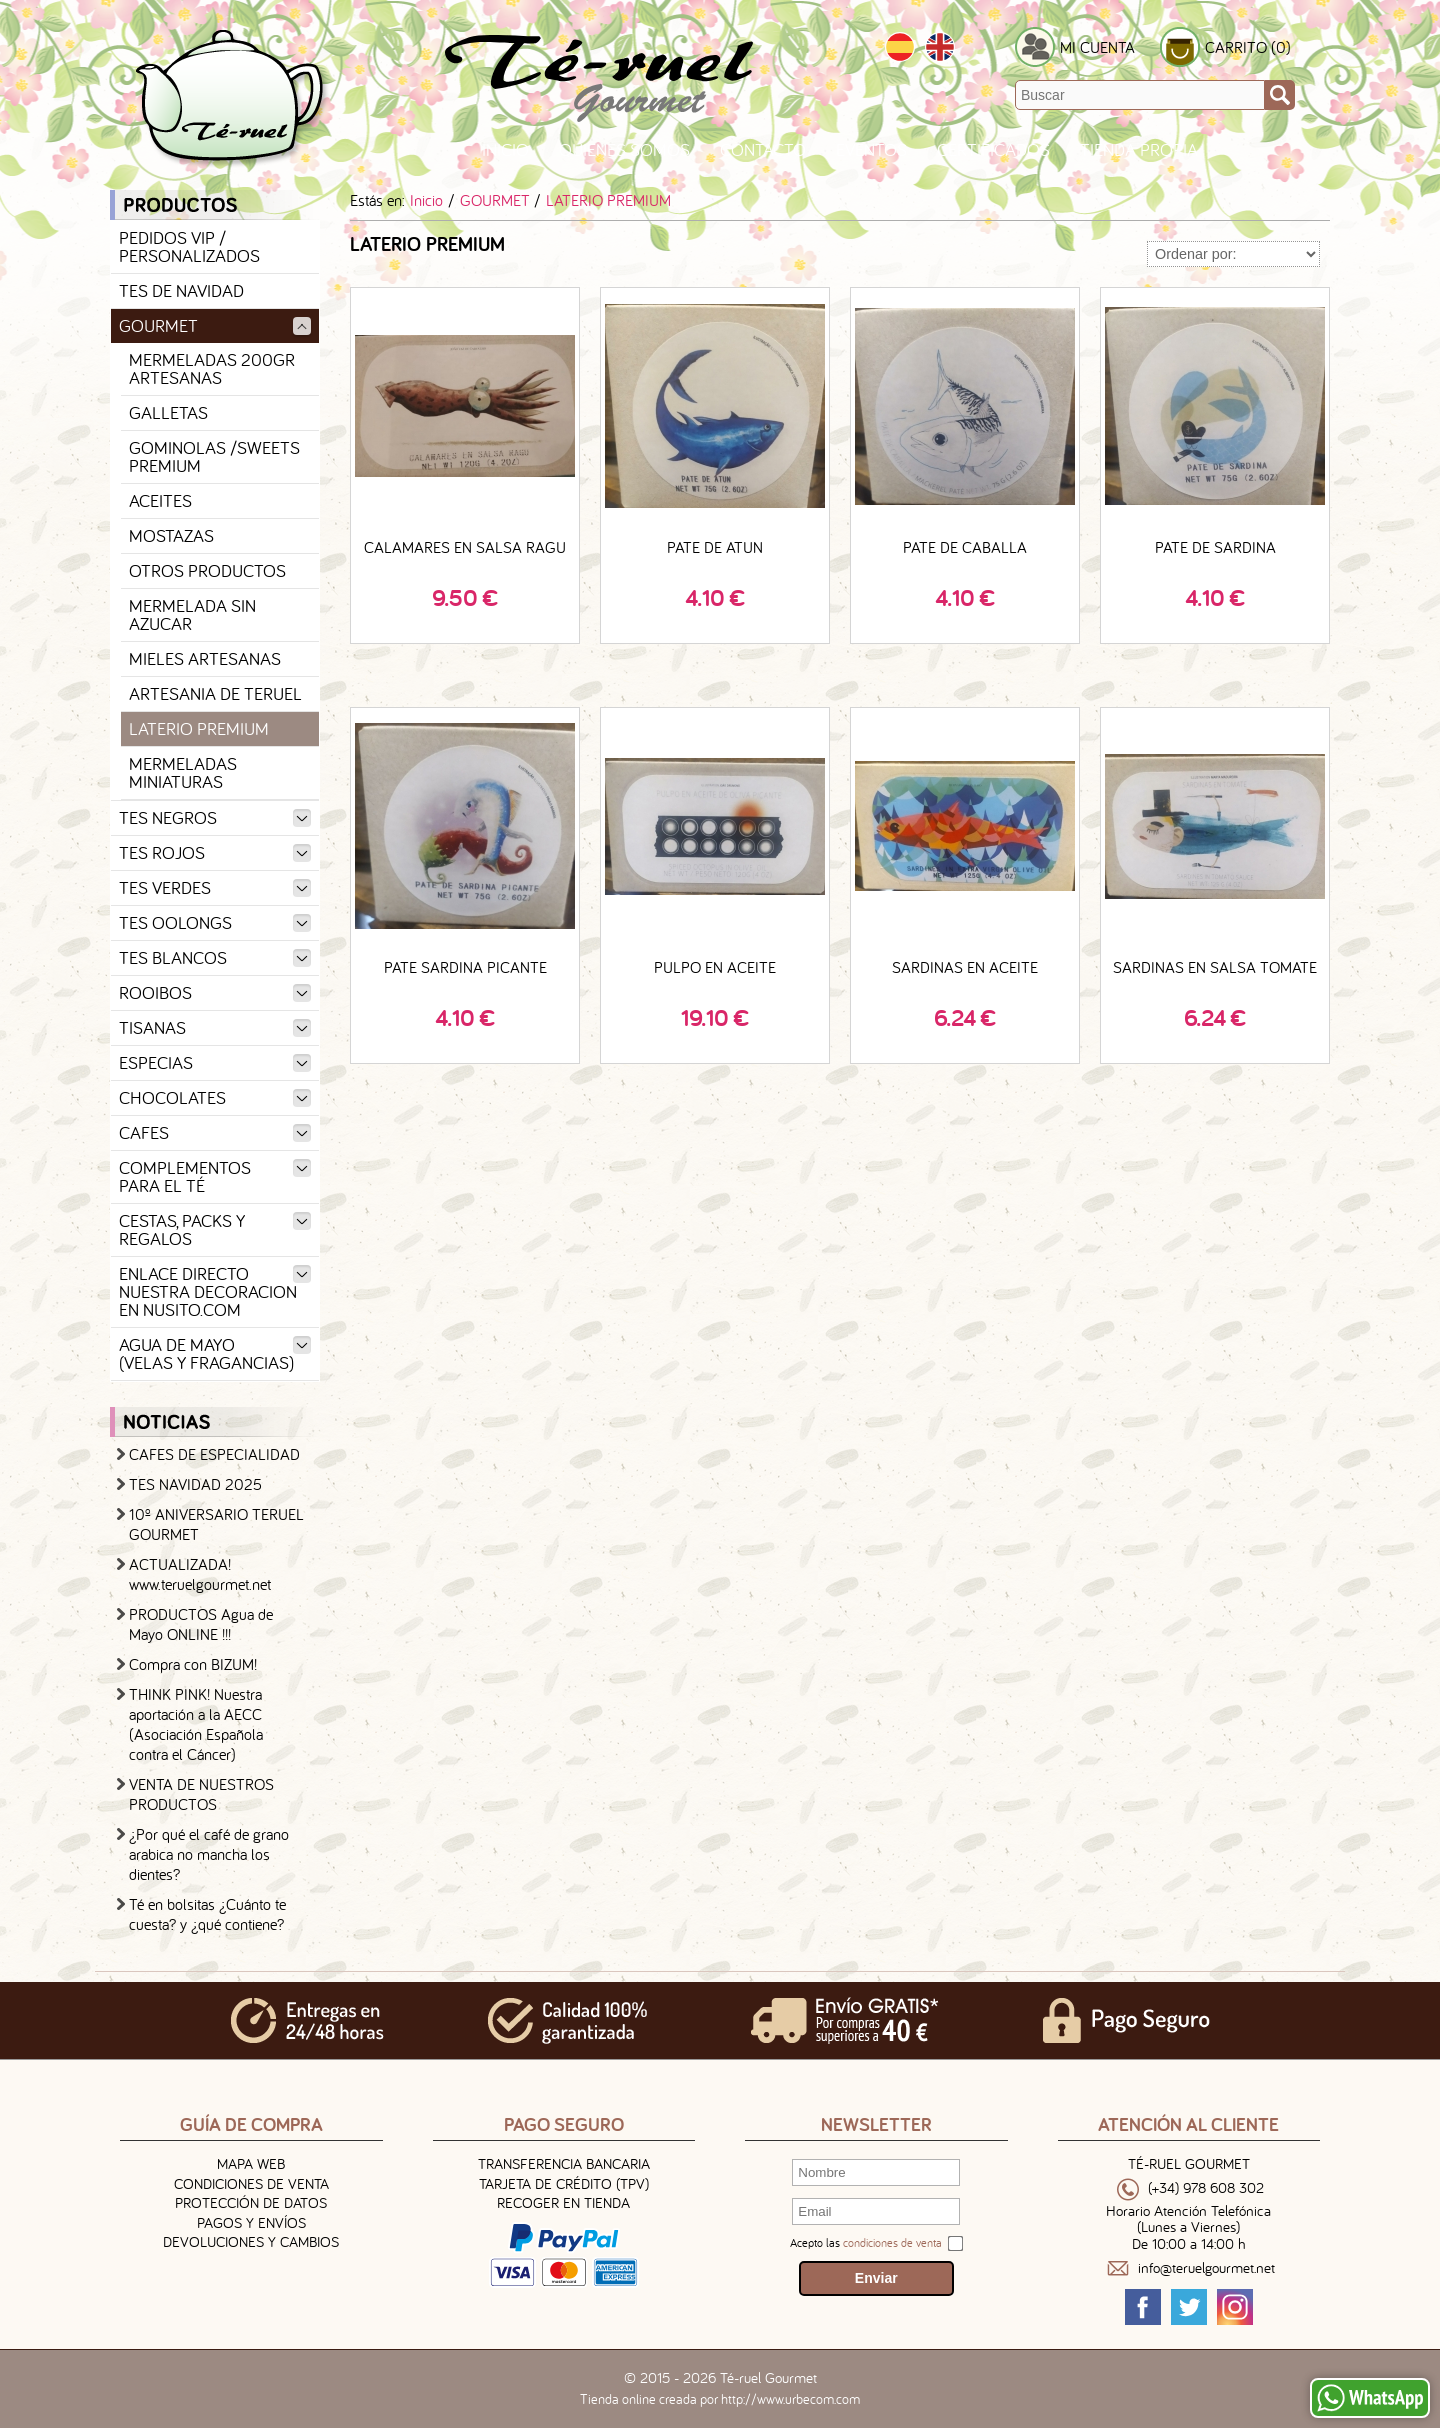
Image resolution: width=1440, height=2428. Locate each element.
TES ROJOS (215, 852)
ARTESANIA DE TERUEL (215, 693)
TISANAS (215, 1027)
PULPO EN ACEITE (715, 967)
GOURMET (215, 325)
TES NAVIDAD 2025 (195, 1484)
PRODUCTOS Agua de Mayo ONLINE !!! (201, 1624)
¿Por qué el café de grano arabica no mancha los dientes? (209, 1854)
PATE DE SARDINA (1215, 547)
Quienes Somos (624, 149)
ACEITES (160, 500)
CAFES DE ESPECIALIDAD (214, 1454)
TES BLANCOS (215, 957)
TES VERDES (215, 887)
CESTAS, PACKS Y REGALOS (215, 1229)
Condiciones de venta (251, 2183)
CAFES (215, 1132)
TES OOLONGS (215, 922)
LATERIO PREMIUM (199, 728)
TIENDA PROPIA (1139, 149)
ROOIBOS (215, 992)
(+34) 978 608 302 (1206, 2188)
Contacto (763, 149)
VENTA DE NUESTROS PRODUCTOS (201, 1794)
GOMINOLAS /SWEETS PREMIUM (214, 456)
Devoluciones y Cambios (251, 2241)
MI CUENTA (1097, 47)
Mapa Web (251, 2163)
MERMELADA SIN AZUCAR (192, 614)
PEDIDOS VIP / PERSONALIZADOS (189, 246)
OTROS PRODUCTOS (207, 570)
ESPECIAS (215, 1062)
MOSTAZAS (171, 535)
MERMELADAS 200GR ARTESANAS (212, 368)
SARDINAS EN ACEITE (965, 967)
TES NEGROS (215, 817)
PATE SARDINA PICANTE (465, 967)
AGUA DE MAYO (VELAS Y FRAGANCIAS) (215, 1353)
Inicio (505, 149)
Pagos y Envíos (251, 2222)
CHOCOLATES (215, 1097)
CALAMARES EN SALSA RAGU (465, 547)
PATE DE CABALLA (965, 547)
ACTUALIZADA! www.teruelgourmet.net (200, 1574)
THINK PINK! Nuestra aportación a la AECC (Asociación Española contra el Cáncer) (196, 1724)
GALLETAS (168, 412)
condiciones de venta (892, 2242)
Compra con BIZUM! (193, 1664)
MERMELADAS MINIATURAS (183, 772)
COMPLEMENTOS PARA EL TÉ (215, 1176)
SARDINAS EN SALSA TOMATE (1215, 967)
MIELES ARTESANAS (205, 658)
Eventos (871, 149)
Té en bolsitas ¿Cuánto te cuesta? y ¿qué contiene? (207, 1914)
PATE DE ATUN (715, 547)
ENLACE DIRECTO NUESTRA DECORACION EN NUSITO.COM (215, 1291)
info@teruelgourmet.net (1206, 2268)
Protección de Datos (251, 2202)
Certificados (993, 149)
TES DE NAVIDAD (181, 290)
